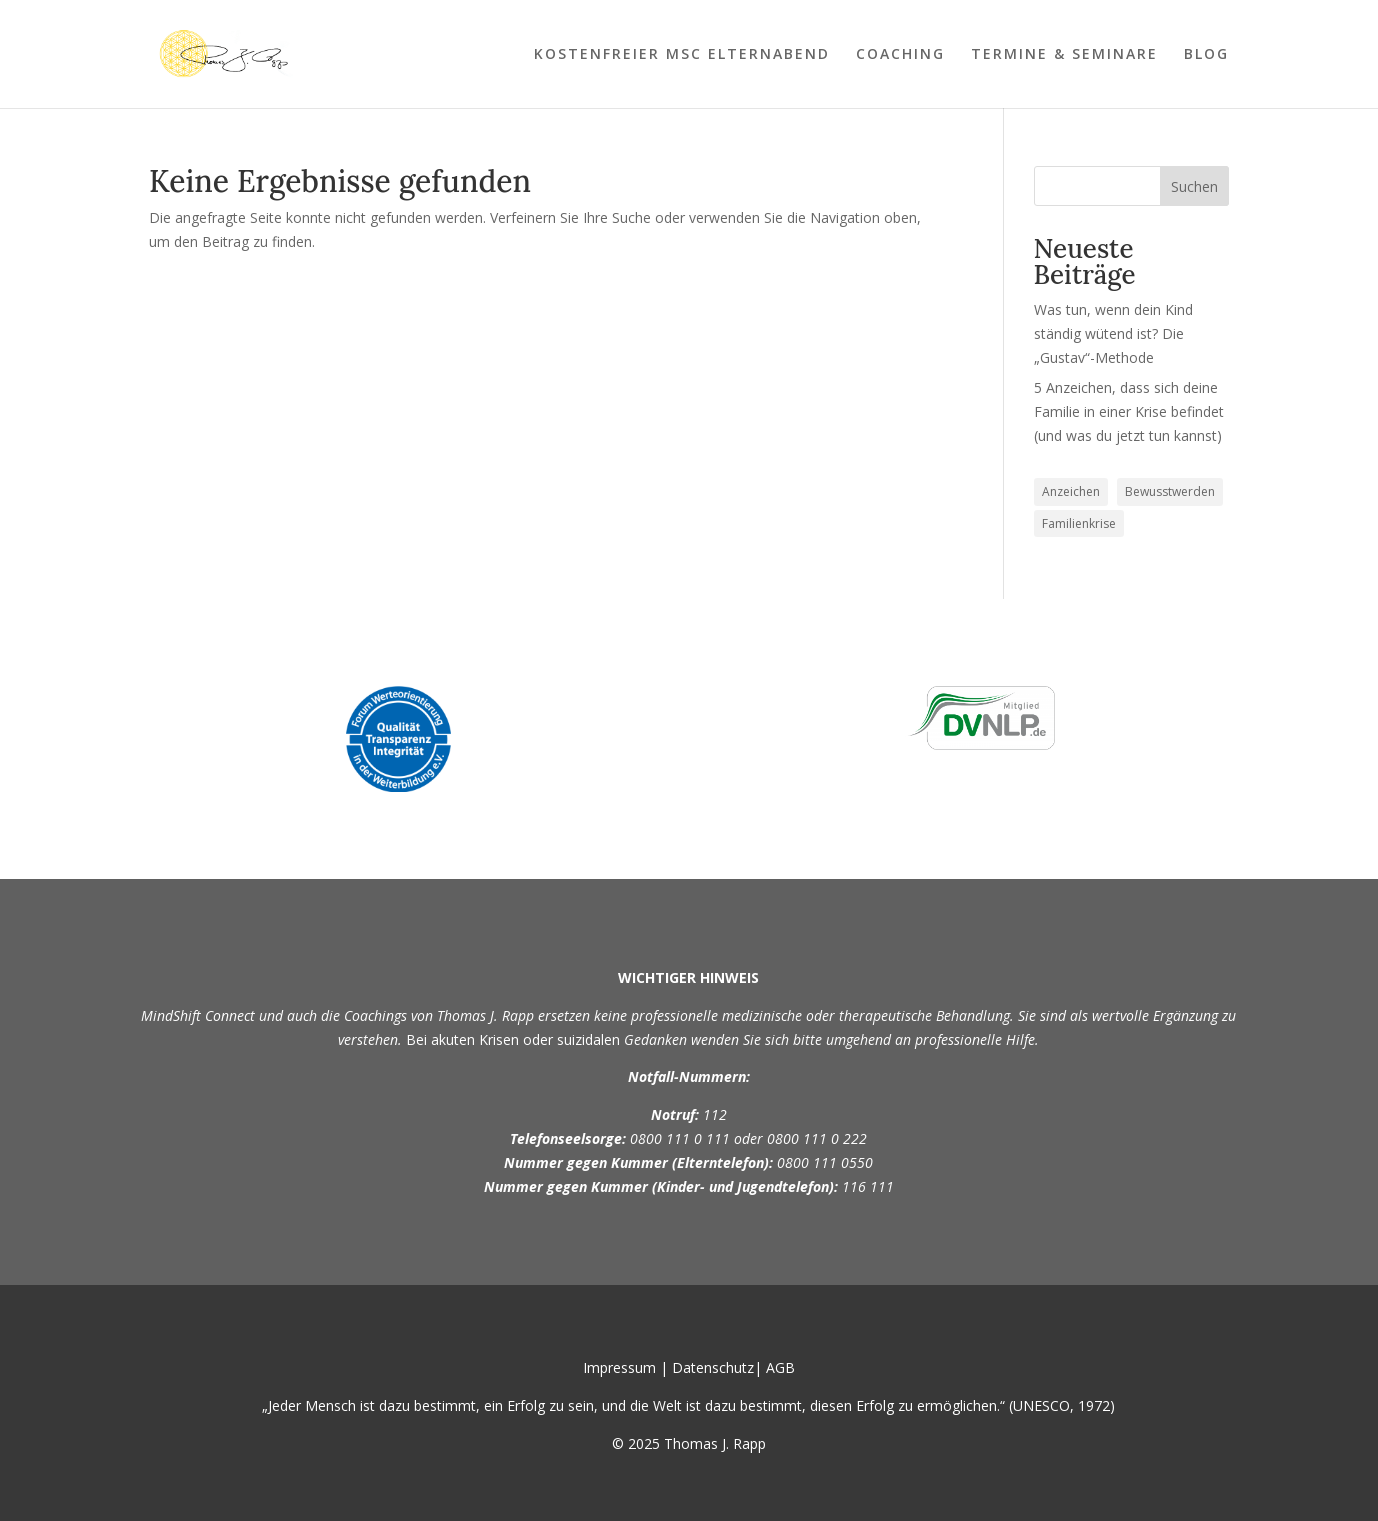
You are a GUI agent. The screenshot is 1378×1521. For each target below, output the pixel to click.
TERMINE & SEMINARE (1064, 55)
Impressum (619, 1367)
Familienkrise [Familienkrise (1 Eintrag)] (1079, 523)
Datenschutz (713, 1367)
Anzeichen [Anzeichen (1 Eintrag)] (1071, 491)
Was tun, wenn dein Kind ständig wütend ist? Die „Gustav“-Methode (1113, 333)
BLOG (1206, 55)
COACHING (900, 55)
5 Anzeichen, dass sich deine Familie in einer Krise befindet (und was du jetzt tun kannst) (1129, 411)
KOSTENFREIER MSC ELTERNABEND (682, 55)
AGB (780, 1367)
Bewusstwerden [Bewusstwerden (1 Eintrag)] (1170, 491)
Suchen (1194, 186)
